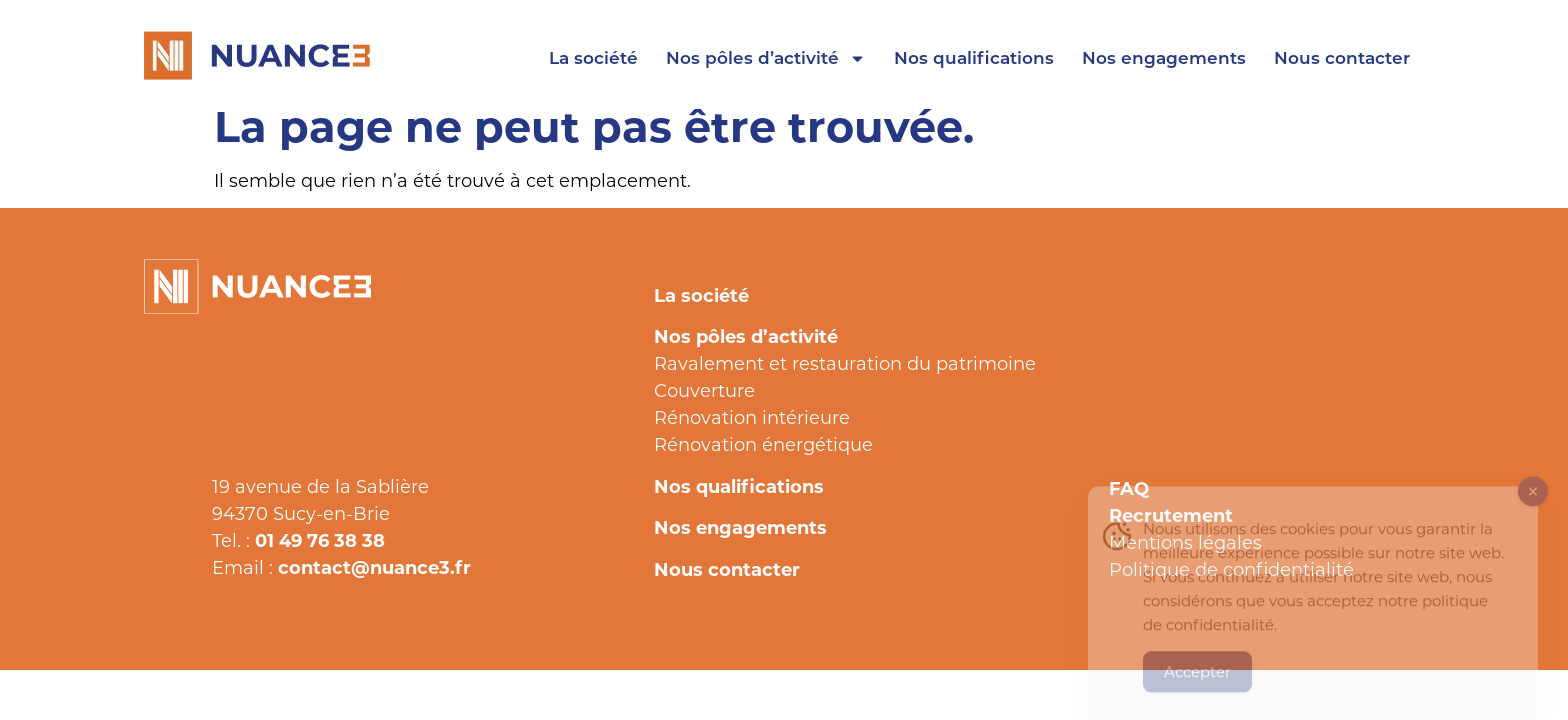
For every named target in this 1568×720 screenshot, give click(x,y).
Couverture (704, 390)
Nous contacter (1342, 57)
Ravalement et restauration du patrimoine (845, 363)
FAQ (1129, 488)
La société (593, 57)
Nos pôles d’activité (766, 58)
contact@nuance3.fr (374, 567)
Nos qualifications (974, 57)
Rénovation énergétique (763, 444)
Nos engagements (1164, 57)
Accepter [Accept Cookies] (1197, 683)
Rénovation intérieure (752, 417)
